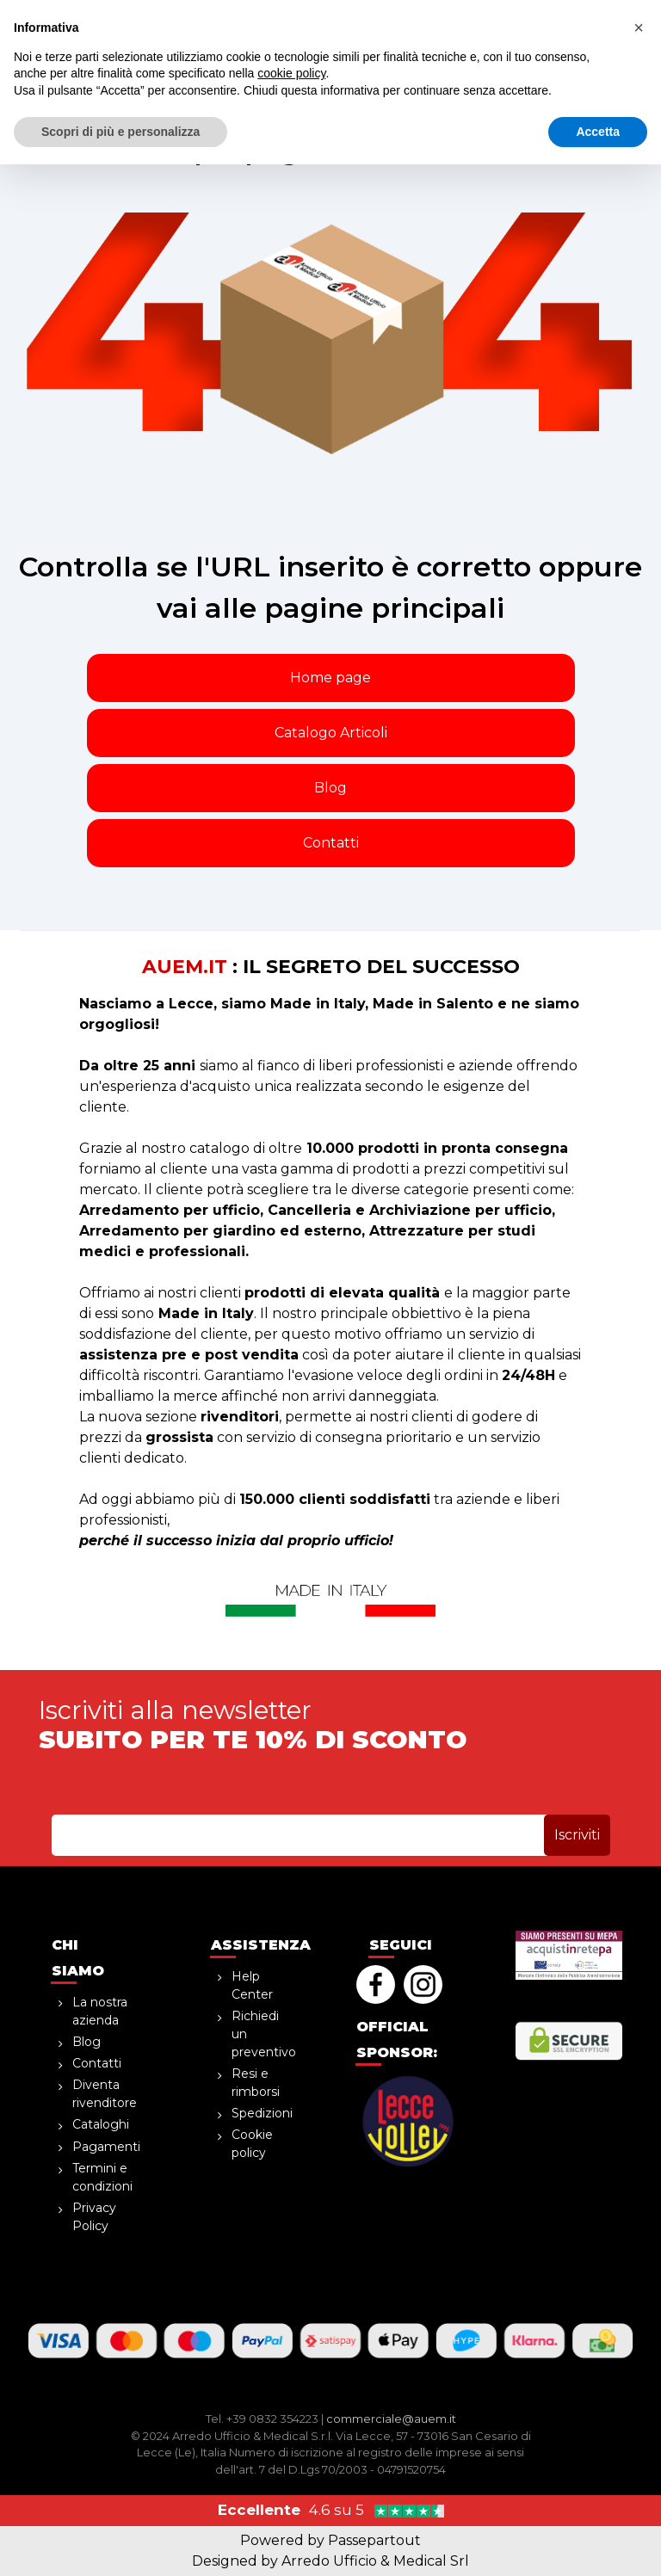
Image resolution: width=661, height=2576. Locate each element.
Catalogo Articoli (331, 732)
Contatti (331, 843)
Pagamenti (106, 2146)
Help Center (252, 1985)
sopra (331, 13)
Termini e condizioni (102, 2177)
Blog (330, 788)
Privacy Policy (94, 2217)
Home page (330, 677)
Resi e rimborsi (256, 2082)
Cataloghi (100, 2124)
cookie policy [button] (291, 2485)
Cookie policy (252, 2143)
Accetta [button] (598, 2542)
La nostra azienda (99, 2011)
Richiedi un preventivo (264, 2034)
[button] (567, 52)
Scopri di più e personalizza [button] (120, 2542)
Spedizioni (262, 2113)
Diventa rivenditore (104, 2094)
